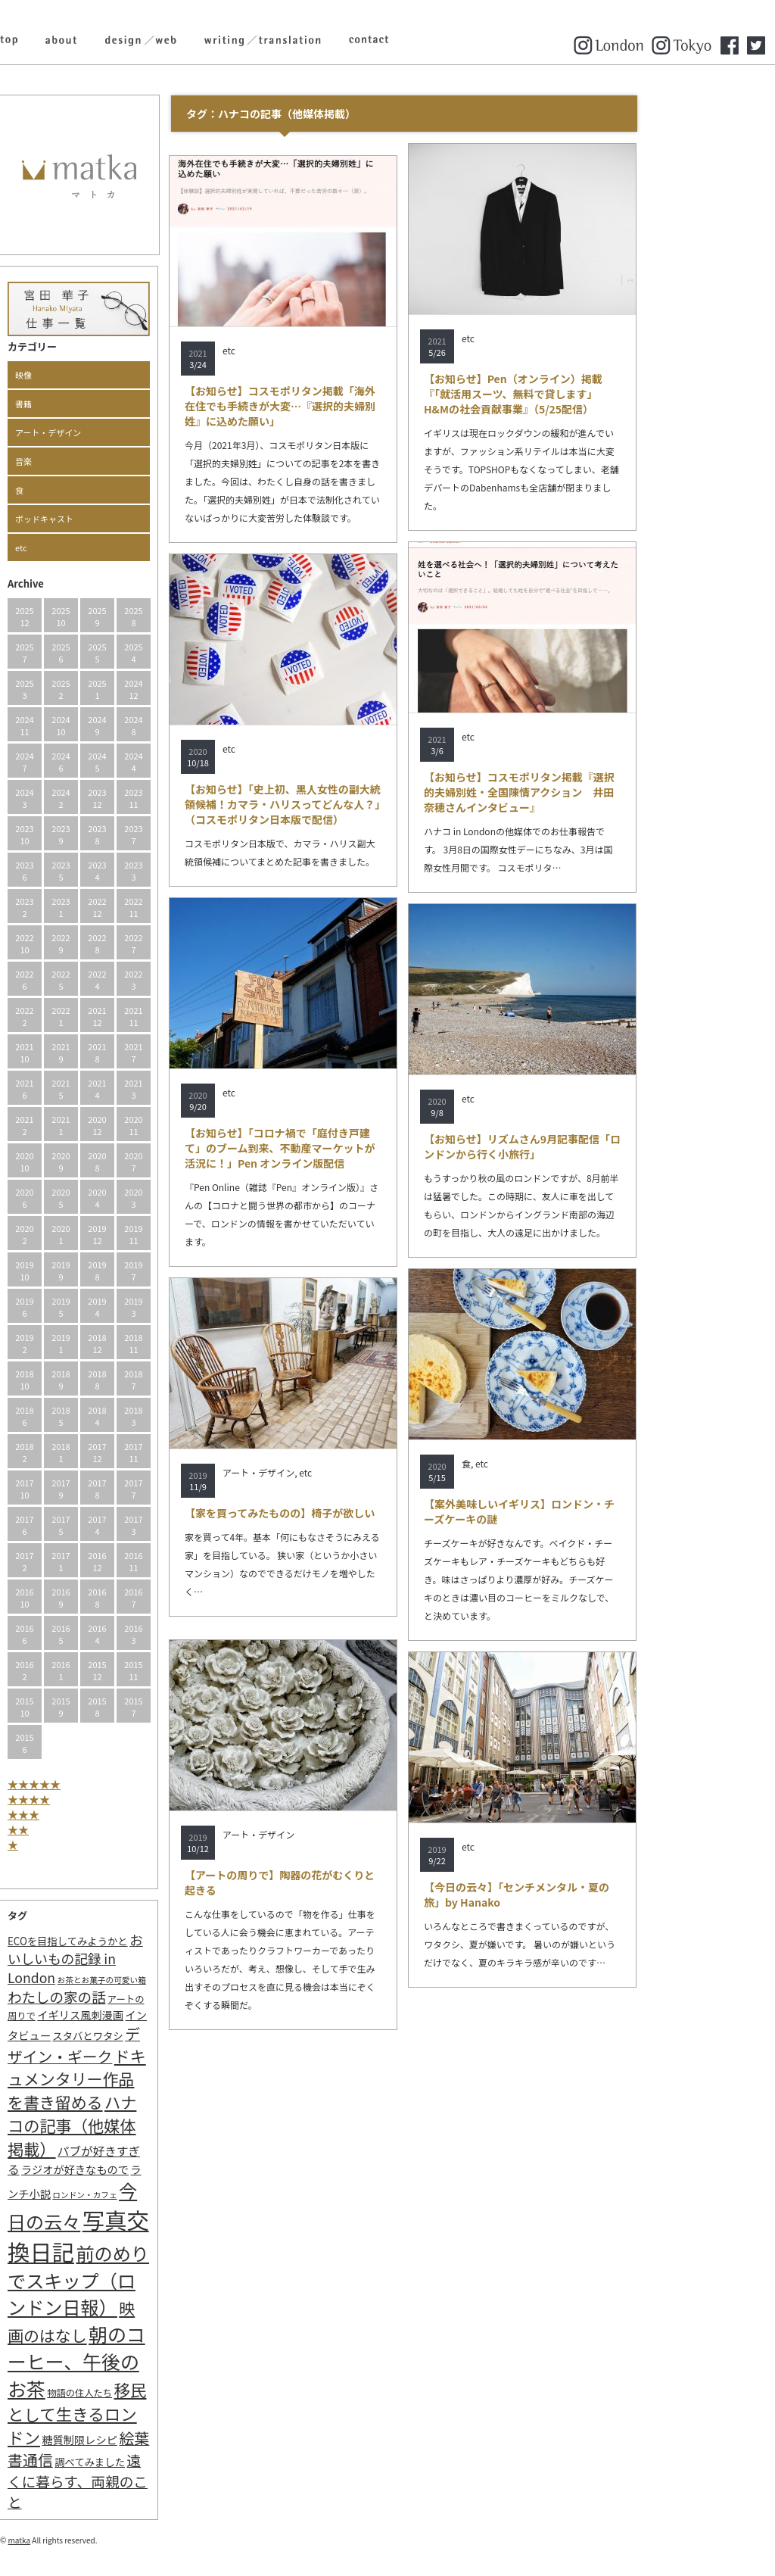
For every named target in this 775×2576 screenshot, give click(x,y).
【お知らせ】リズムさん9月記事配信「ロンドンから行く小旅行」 (588, 1146)
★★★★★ (99, 1784)
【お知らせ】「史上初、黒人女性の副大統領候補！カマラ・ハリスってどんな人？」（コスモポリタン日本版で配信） (349, 804)
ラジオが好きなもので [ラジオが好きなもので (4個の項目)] (141, 2169)
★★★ (89, 1814)
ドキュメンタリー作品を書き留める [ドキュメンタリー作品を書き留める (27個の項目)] (142, 2078)
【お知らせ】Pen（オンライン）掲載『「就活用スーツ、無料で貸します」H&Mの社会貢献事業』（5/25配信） (579, 393)
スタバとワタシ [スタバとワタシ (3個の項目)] (153, 2036)
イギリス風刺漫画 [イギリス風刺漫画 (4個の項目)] (146, 2014)
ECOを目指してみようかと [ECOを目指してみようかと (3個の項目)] (133, 1941)
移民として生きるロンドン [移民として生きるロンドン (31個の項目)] (142, 2413)
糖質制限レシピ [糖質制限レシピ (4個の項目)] (145, 2439)
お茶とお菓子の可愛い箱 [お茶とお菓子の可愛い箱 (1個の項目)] (167, 1979)
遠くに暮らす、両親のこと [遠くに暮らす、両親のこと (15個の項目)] (143, 2481)
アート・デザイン (114, 432)
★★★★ (94, 1799)
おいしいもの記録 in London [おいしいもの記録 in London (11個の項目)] (141, 1958)
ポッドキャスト (110, 519)
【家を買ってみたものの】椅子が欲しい (345, 1512)
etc (87, 547)
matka (85, 2540)
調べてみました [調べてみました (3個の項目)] (155, 2462)
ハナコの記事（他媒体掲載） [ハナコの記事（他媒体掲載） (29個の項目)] (137, 2125)
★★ (84, 1829)
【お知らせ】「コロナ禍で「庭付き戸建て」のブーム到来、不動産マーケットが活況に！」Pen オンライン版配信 (346, 1148)
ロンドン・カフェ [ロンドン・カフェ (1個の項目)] (150, 2194)
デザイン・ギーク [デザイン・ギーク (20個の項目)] (139, 2044)
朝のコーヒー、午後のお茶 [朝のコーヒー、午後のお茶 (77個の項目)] (142, 2361)
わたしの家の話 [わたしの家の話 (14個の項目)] (122, 1997)
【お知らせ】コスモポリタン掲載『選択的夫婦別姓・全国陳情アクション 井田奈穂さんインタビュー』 (585, 792)
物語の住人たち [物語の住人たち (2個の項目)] (145, 2393)
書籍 (89, 404)
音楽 (89, 461)
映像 (89, 375)
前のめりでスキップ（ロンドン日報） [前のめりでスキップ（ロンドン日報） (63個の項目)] (144, 2280)
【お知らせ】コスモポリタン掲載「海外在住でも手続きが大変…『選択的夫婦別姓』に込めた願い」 (346, 406)
